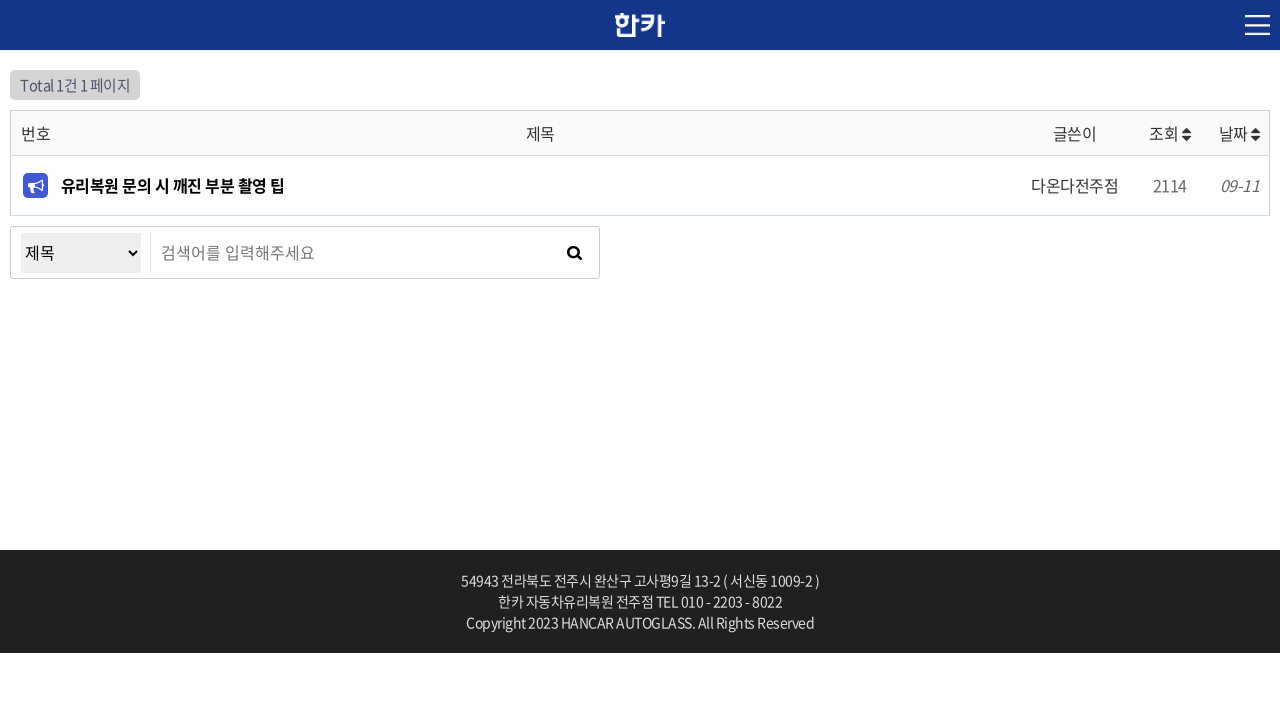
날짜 (1239, 133)
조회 (1169, 133)
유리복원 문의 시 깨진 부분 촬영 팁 (173, 185)
